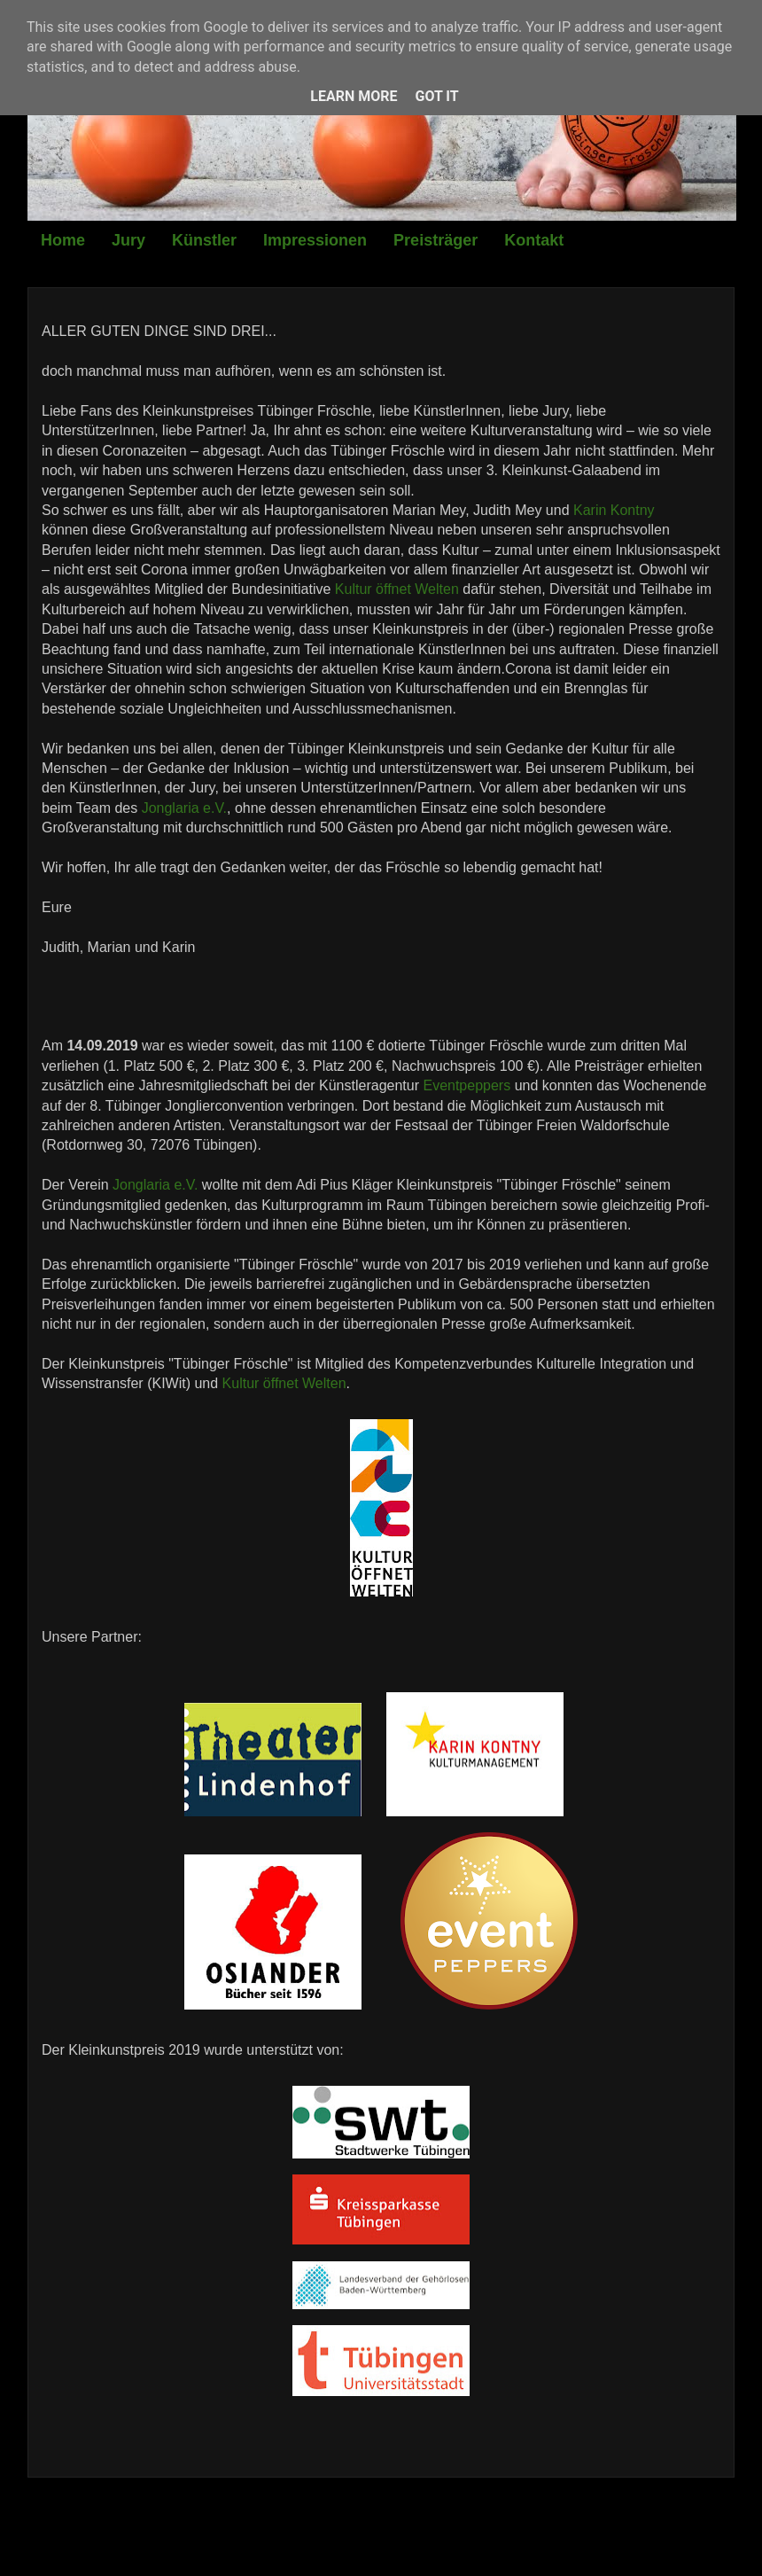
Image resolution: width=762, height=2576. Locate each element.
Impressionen (315, 240)
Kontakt (534, 240)
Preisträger (435, 240)
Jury (128, 240)
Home (63, 240)
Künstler (204, 240)
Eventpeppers (466, 1085)
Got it (436, 96)
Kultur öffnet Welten (397, 589)
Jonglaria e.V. (184, 808)
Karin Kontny (614, 510)
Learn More (353, 96)
